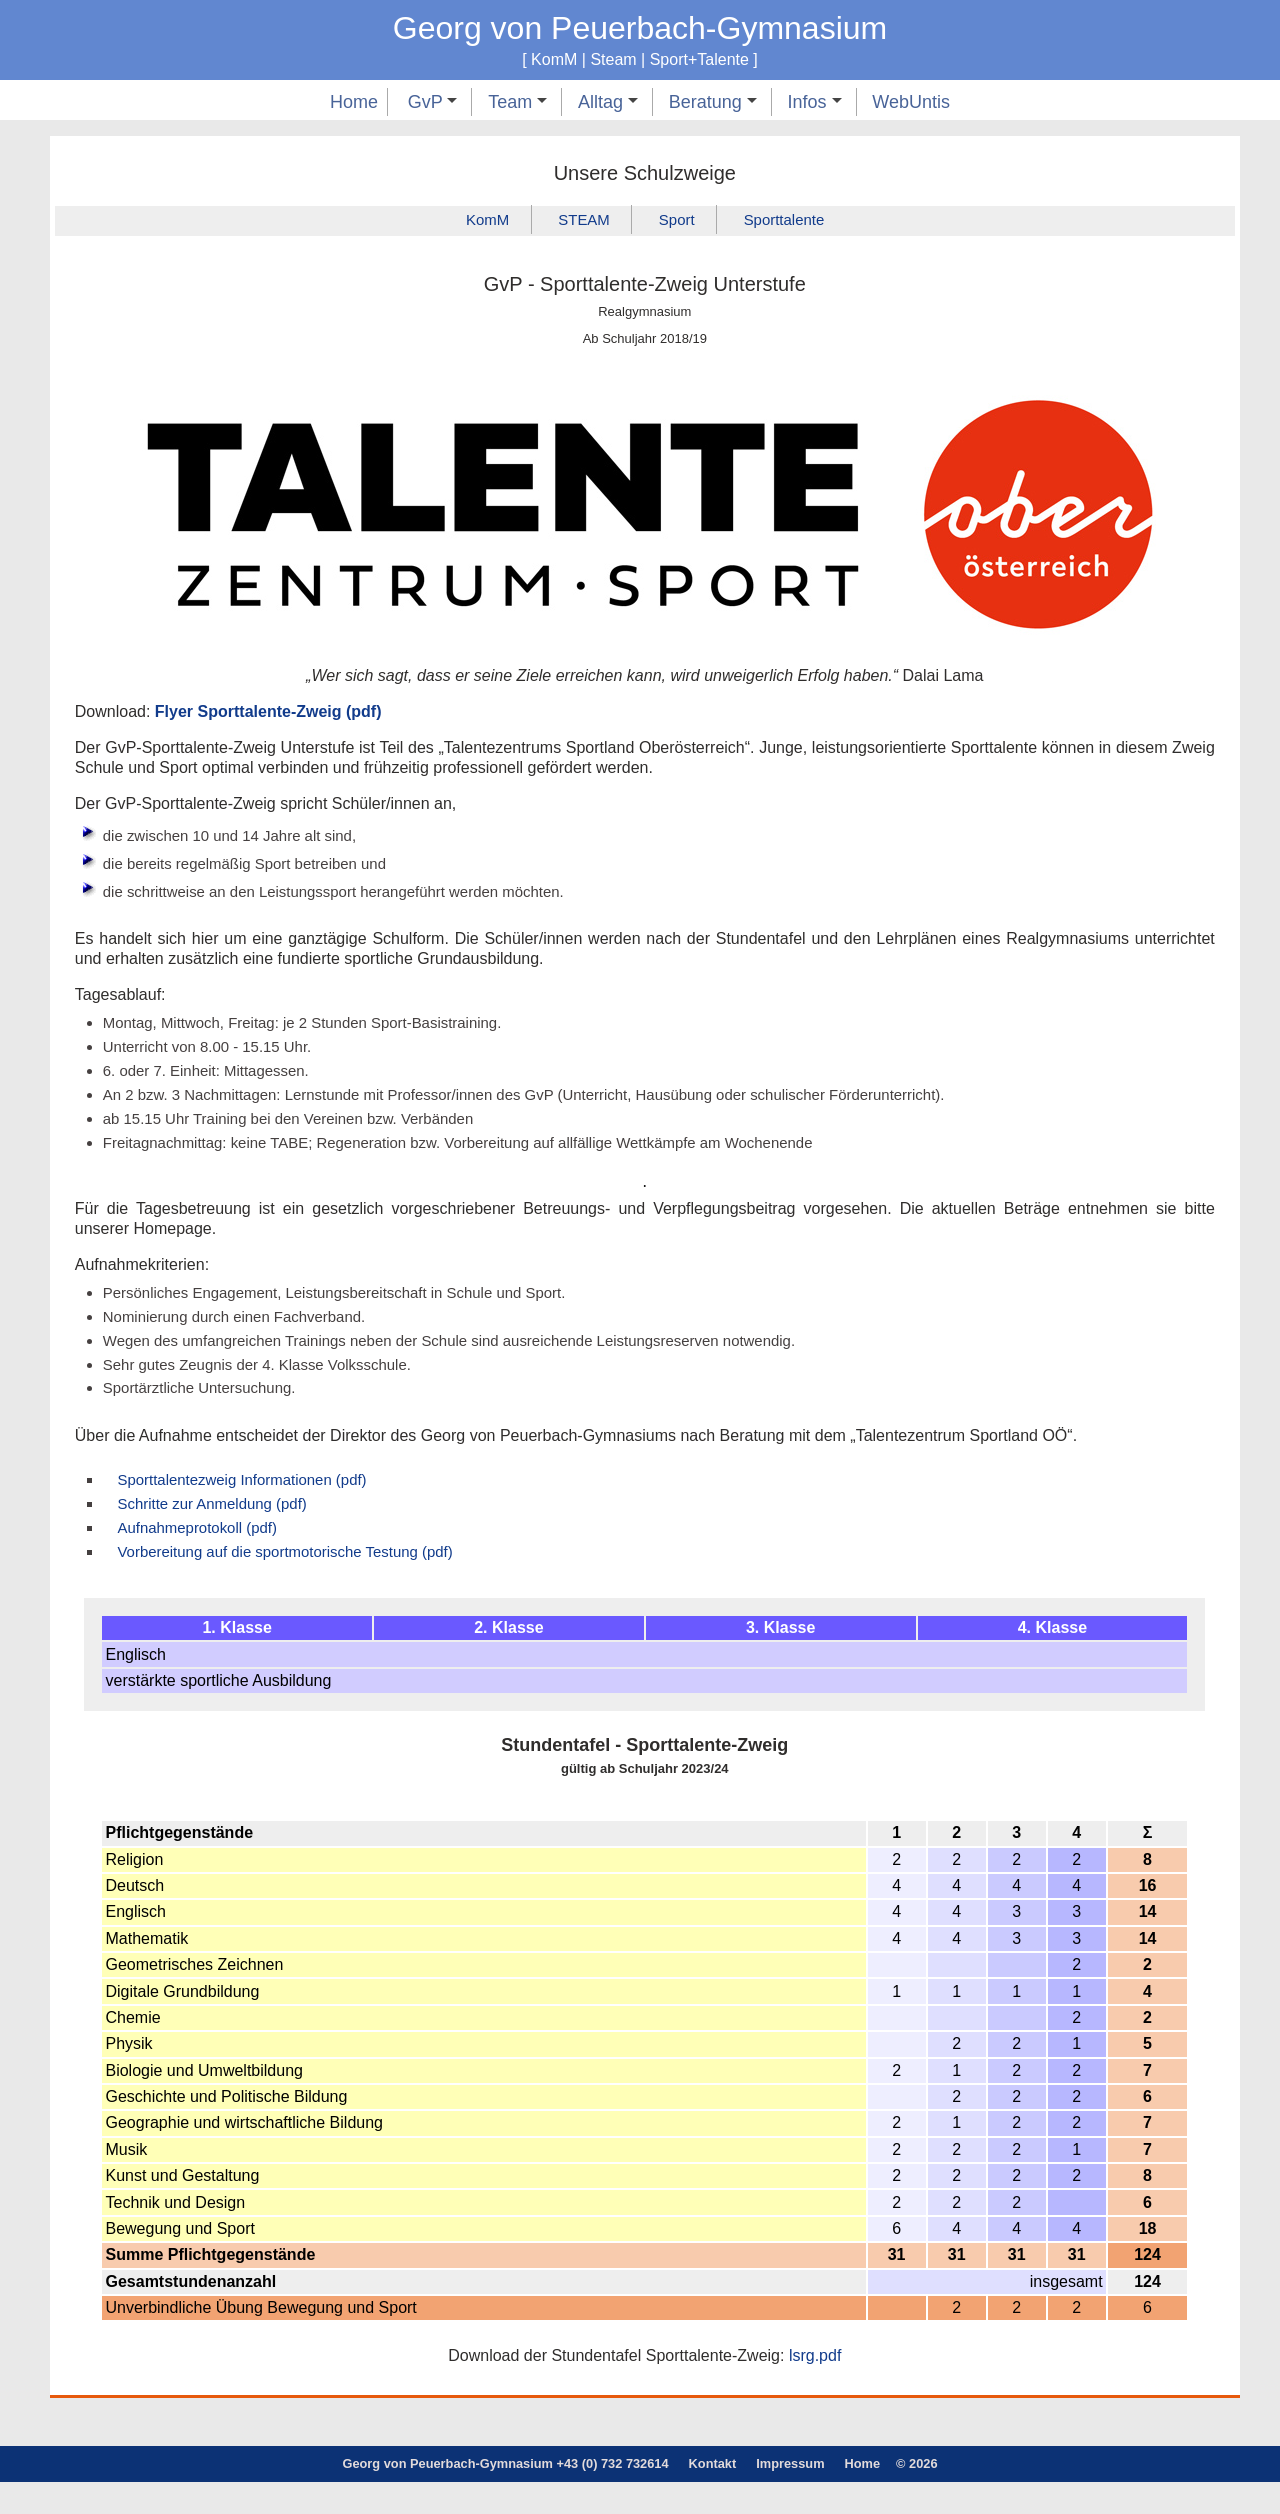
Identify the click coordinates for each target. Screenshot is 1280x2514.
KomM (477, 221)
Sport (679, 221)
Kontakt (713, 2496)
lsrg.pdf (815, 2388)
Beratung (713, 102)
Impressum (790, 2496)
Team (517, 102)
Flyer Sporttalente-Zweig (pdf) (268, 713)
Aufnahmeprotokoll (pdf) (204, 1556)
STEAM (579, 221)
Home (354, 102)
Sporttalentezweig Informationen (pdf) (252, 1505)
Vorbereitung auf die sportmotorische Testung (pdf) (298, 1582)
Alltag (608, 102)
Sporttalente (793, 221)
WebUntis (911, 102)
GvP (433, 102)
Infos (815, 102)
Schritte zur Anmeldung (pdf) (220, 1531)
